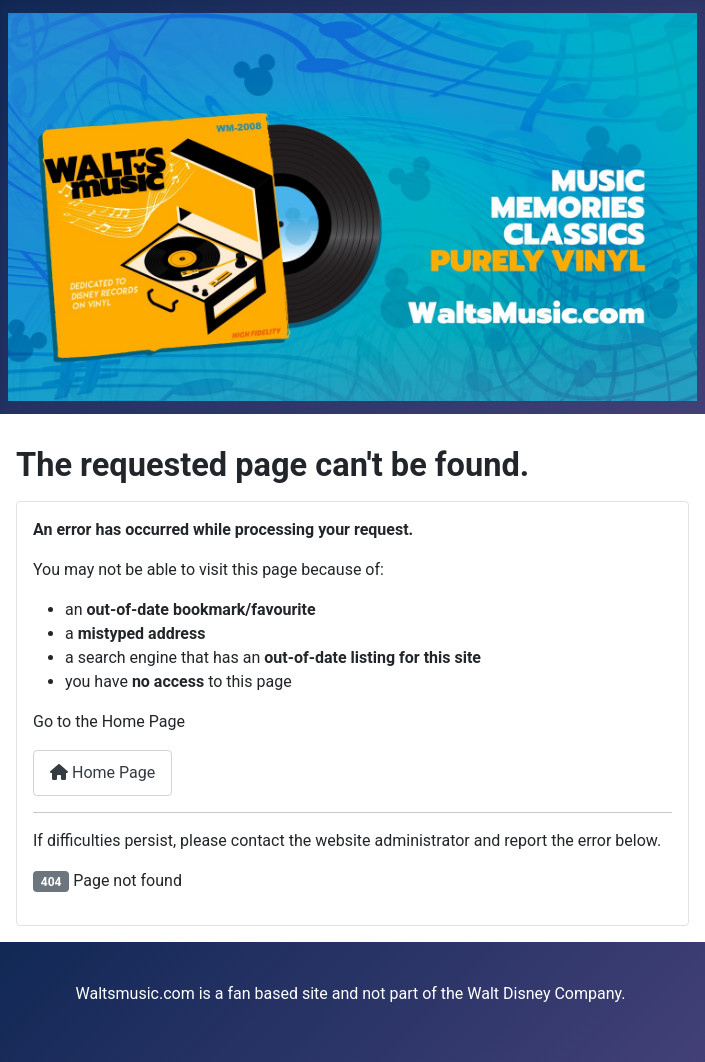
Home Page (102, 772)
